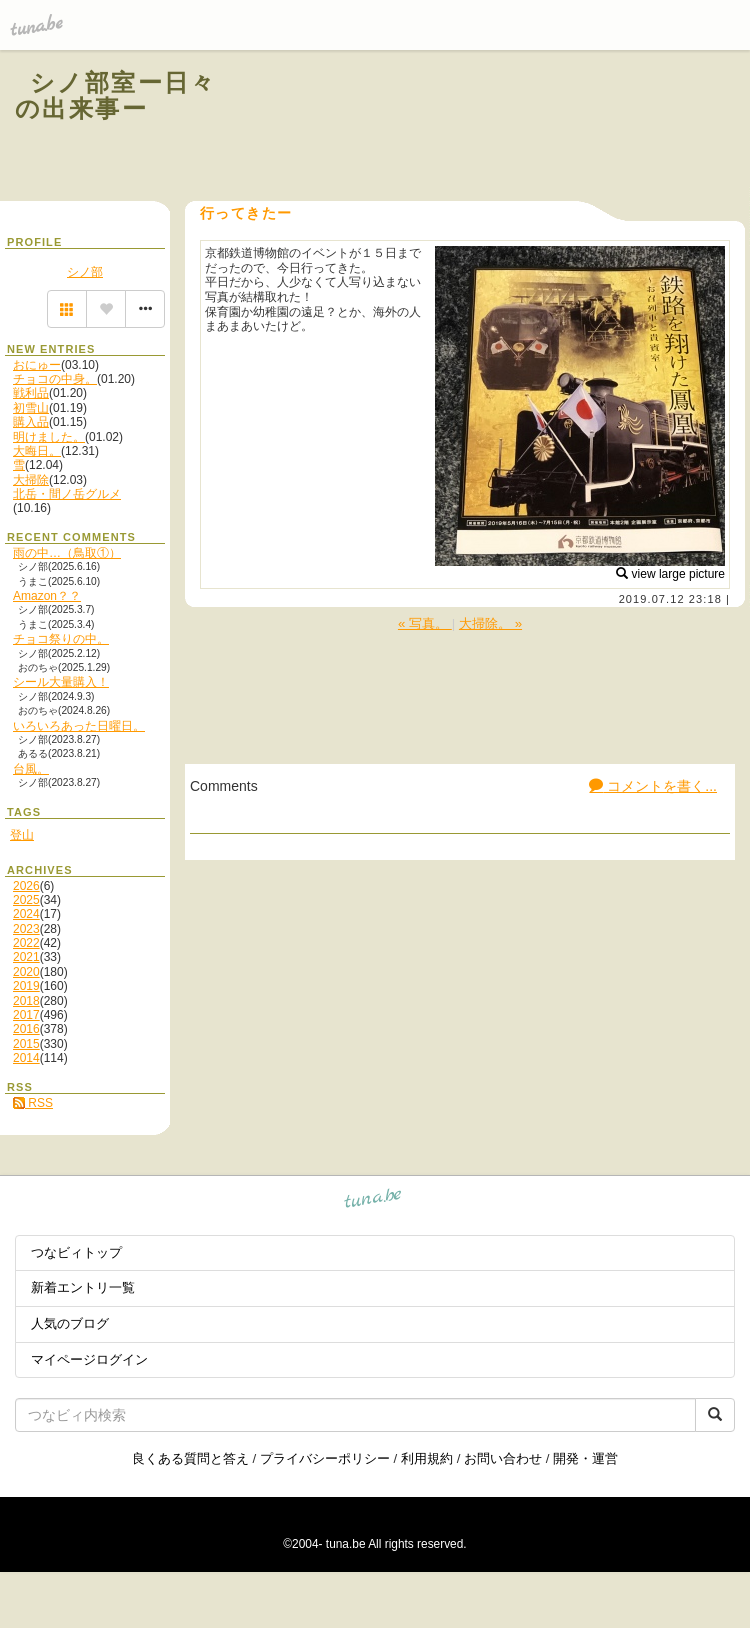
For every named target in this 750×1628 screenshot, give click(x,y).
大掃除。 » (490, 623)
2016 (26, 1029)
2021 (26, 957)
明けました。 (49, 437)
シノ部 (85, 272)
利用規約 (427, 1458)
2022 (26, 943)
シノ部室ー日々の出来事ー (116, 95)
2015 (26, 1044)
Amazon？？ (47, 596)
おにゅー (37, 365)
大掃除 (31, 480)
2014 (26, 1058)
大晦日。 (37, 451)
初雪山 (31, 408)
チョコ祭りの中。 (61, 639)
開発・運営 (585, 1458)
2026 (26, 886)
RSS (33, 1103)
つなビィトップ (76, 1252)
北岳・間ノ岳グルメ (67, 494)
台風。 (31, 769)
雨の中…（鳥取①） (67, 553)
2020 (26, 972)
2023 (26, 929)
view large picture (670, 574)
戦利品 (31, 393)
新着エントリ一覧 (83, 1287)
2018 (26, 1001)
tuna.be (373, 1201)
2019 (26, 986)
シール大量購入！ (61, 682)
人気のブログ (70, 1323)
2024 (26, 914)
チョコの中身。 (55, 379)
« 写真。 (425, 623)
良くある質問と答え (190, 1458)
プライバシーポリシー (325, 1458)
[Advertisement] (492, 128)
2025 (26, 900)
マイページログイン (89, 1359)
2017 (26, 1015)
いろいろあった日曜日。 (79, 726)
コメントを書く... (653, 786)
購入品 (31, 422)
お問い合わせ (503, 1458)
